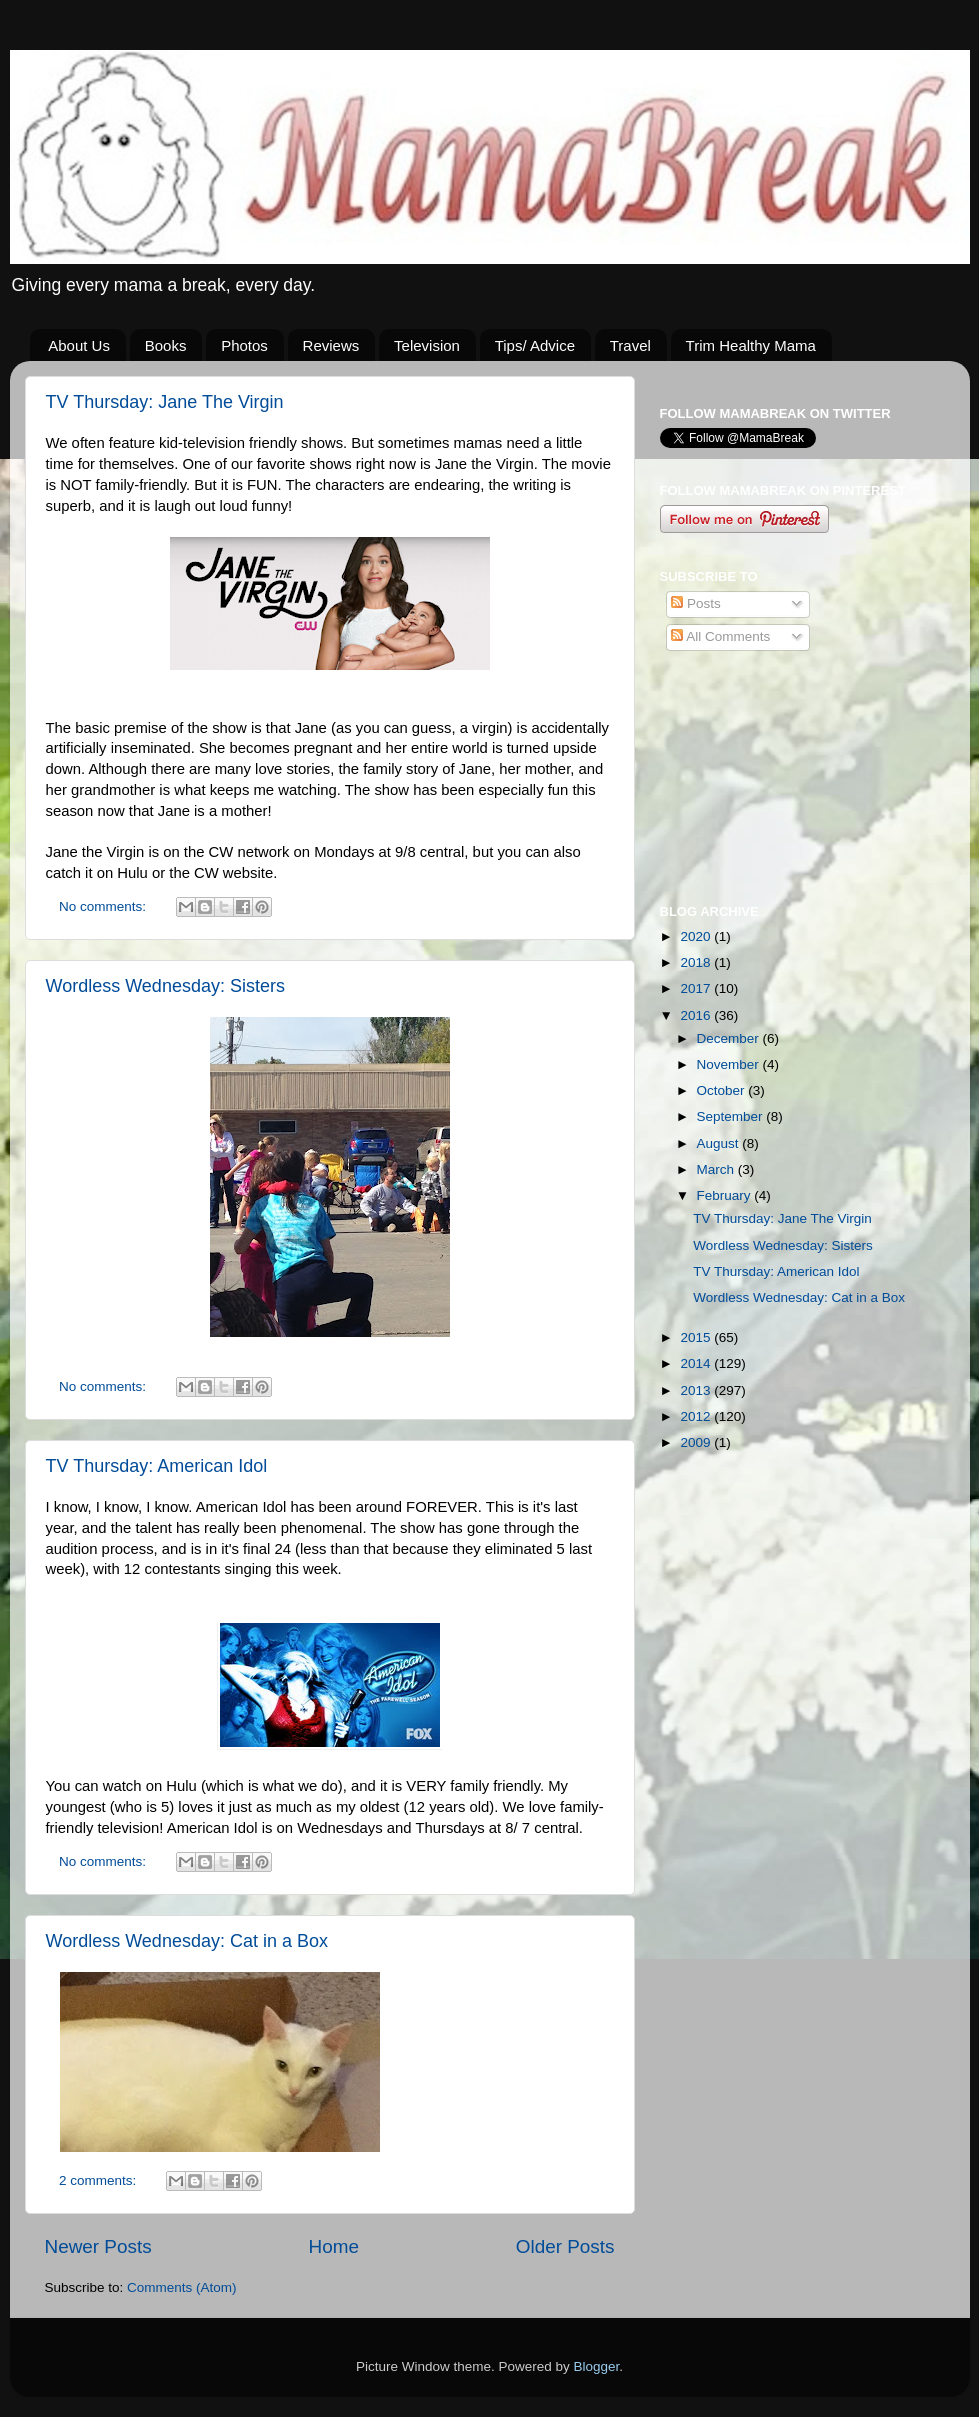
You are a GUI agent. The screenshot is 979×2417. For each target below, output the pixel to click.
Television (427, 345)
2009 (697, 1442)
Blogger (597, 2366)
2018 (697, 962)
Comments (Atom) (182, 2287)
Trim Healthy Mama (751, 345)
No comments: (104, 906)
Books (166, 345)
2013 (697, 1390)
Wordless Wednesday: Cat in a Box (187, 1941)
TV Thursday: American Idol (157, 1466)
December (730, 1038)
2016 (697, 1015)
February (726, 1195)
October (723, 1090)
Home (334, 2246)
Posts (696, 603)
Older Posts (565, 2246)
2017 (697, 988)
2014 (697, 1363)
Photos (244, 345)
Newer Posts (98, 2246)
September (732, 1116)
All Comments (720, 636)
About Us (79, 345)
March (717, 1169)
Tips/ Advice (535, 345)
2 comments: (99, 2180)
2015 (697, 1337)
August (720, 1143)
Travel (630, 345)
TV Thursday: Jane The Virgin (165, 402)
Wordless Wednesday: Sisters (165, 986)
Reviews (331, 345)
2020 (697, 936)
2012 (697, 1416)
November (730, 1064)
